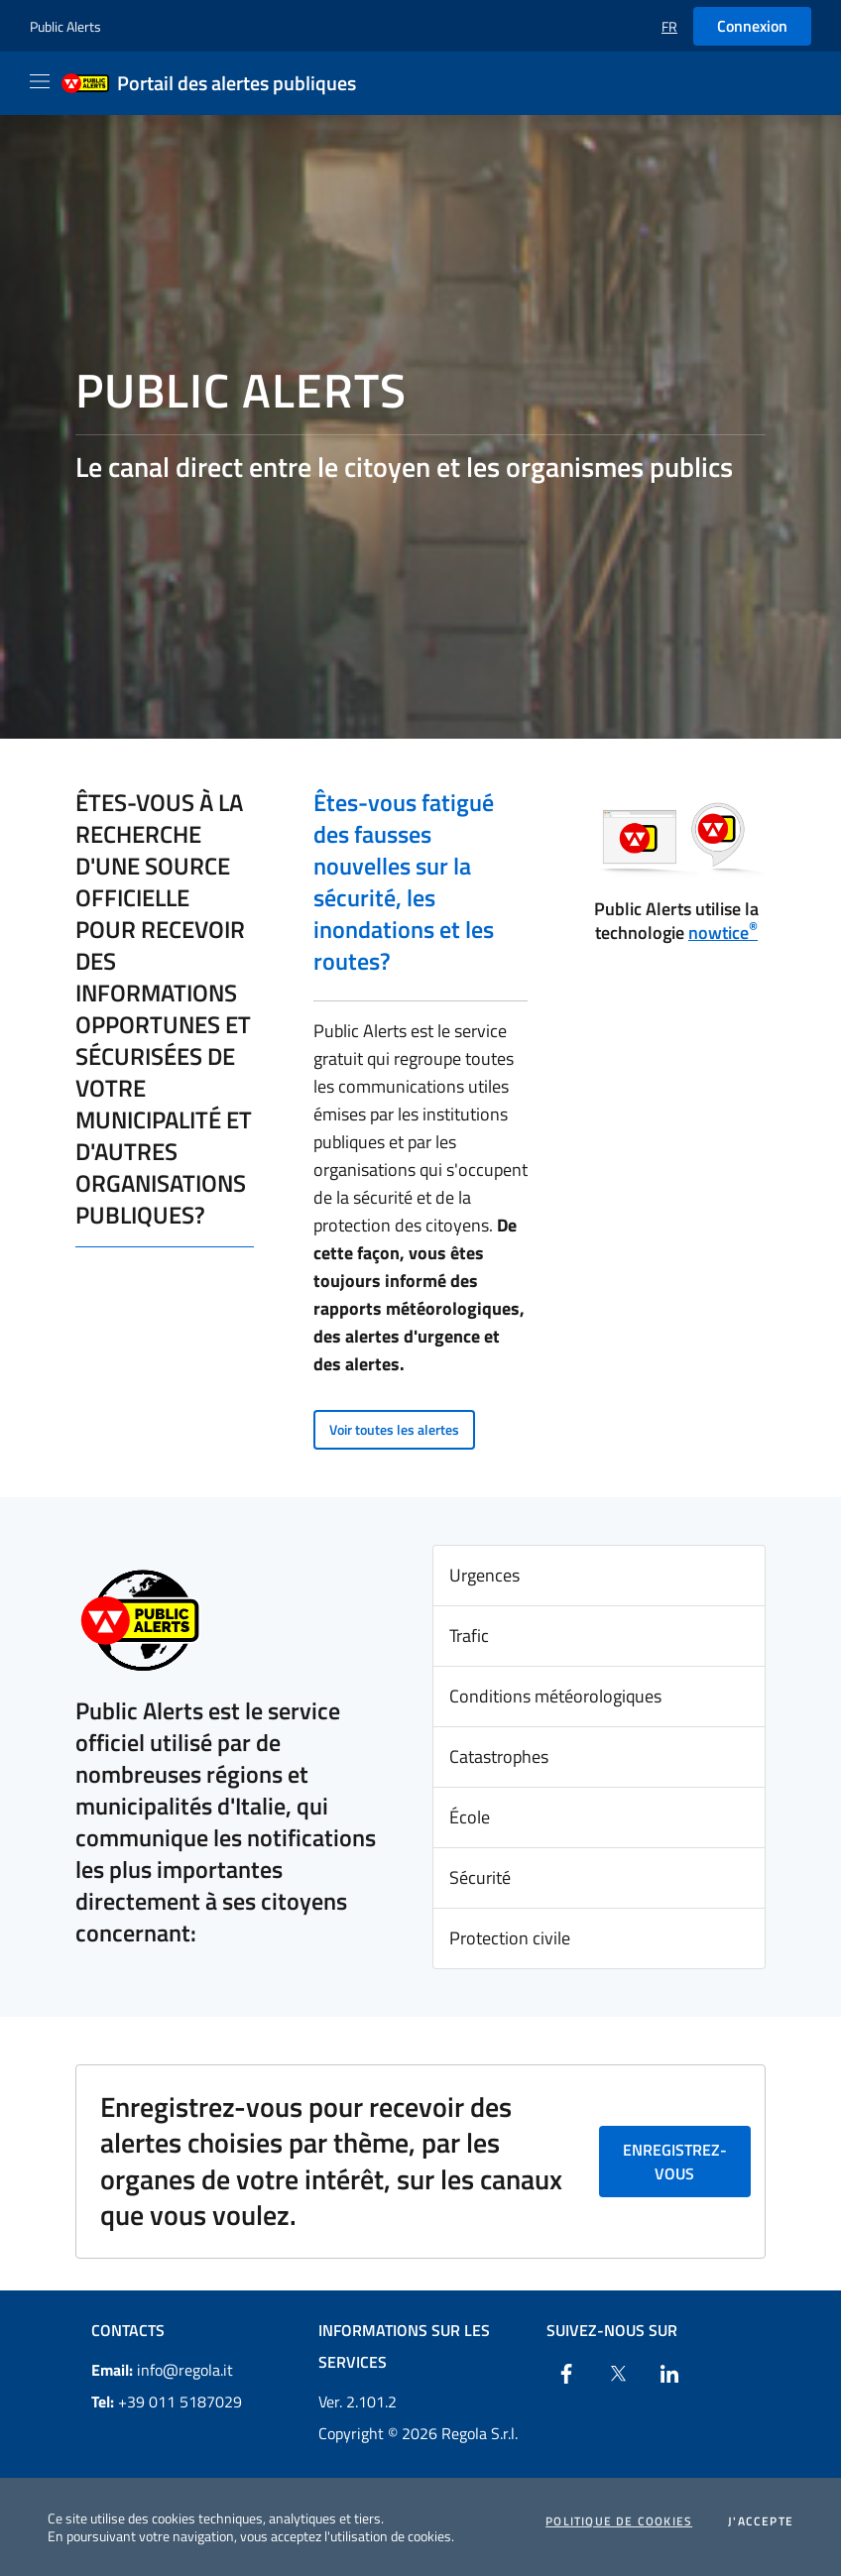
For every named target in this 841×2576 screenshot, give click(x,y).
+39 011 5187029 (166, 2401)
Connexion (752, 26)
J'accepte (760, 2521)
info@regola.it (162, 2370)
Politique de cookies (618, 2521)
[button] (669, 26)
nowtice (723, 932)
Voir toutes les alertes (394, 1429)
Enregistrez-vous (675, 2161)
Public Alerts (65, 26)
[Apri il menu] (40, 81)
